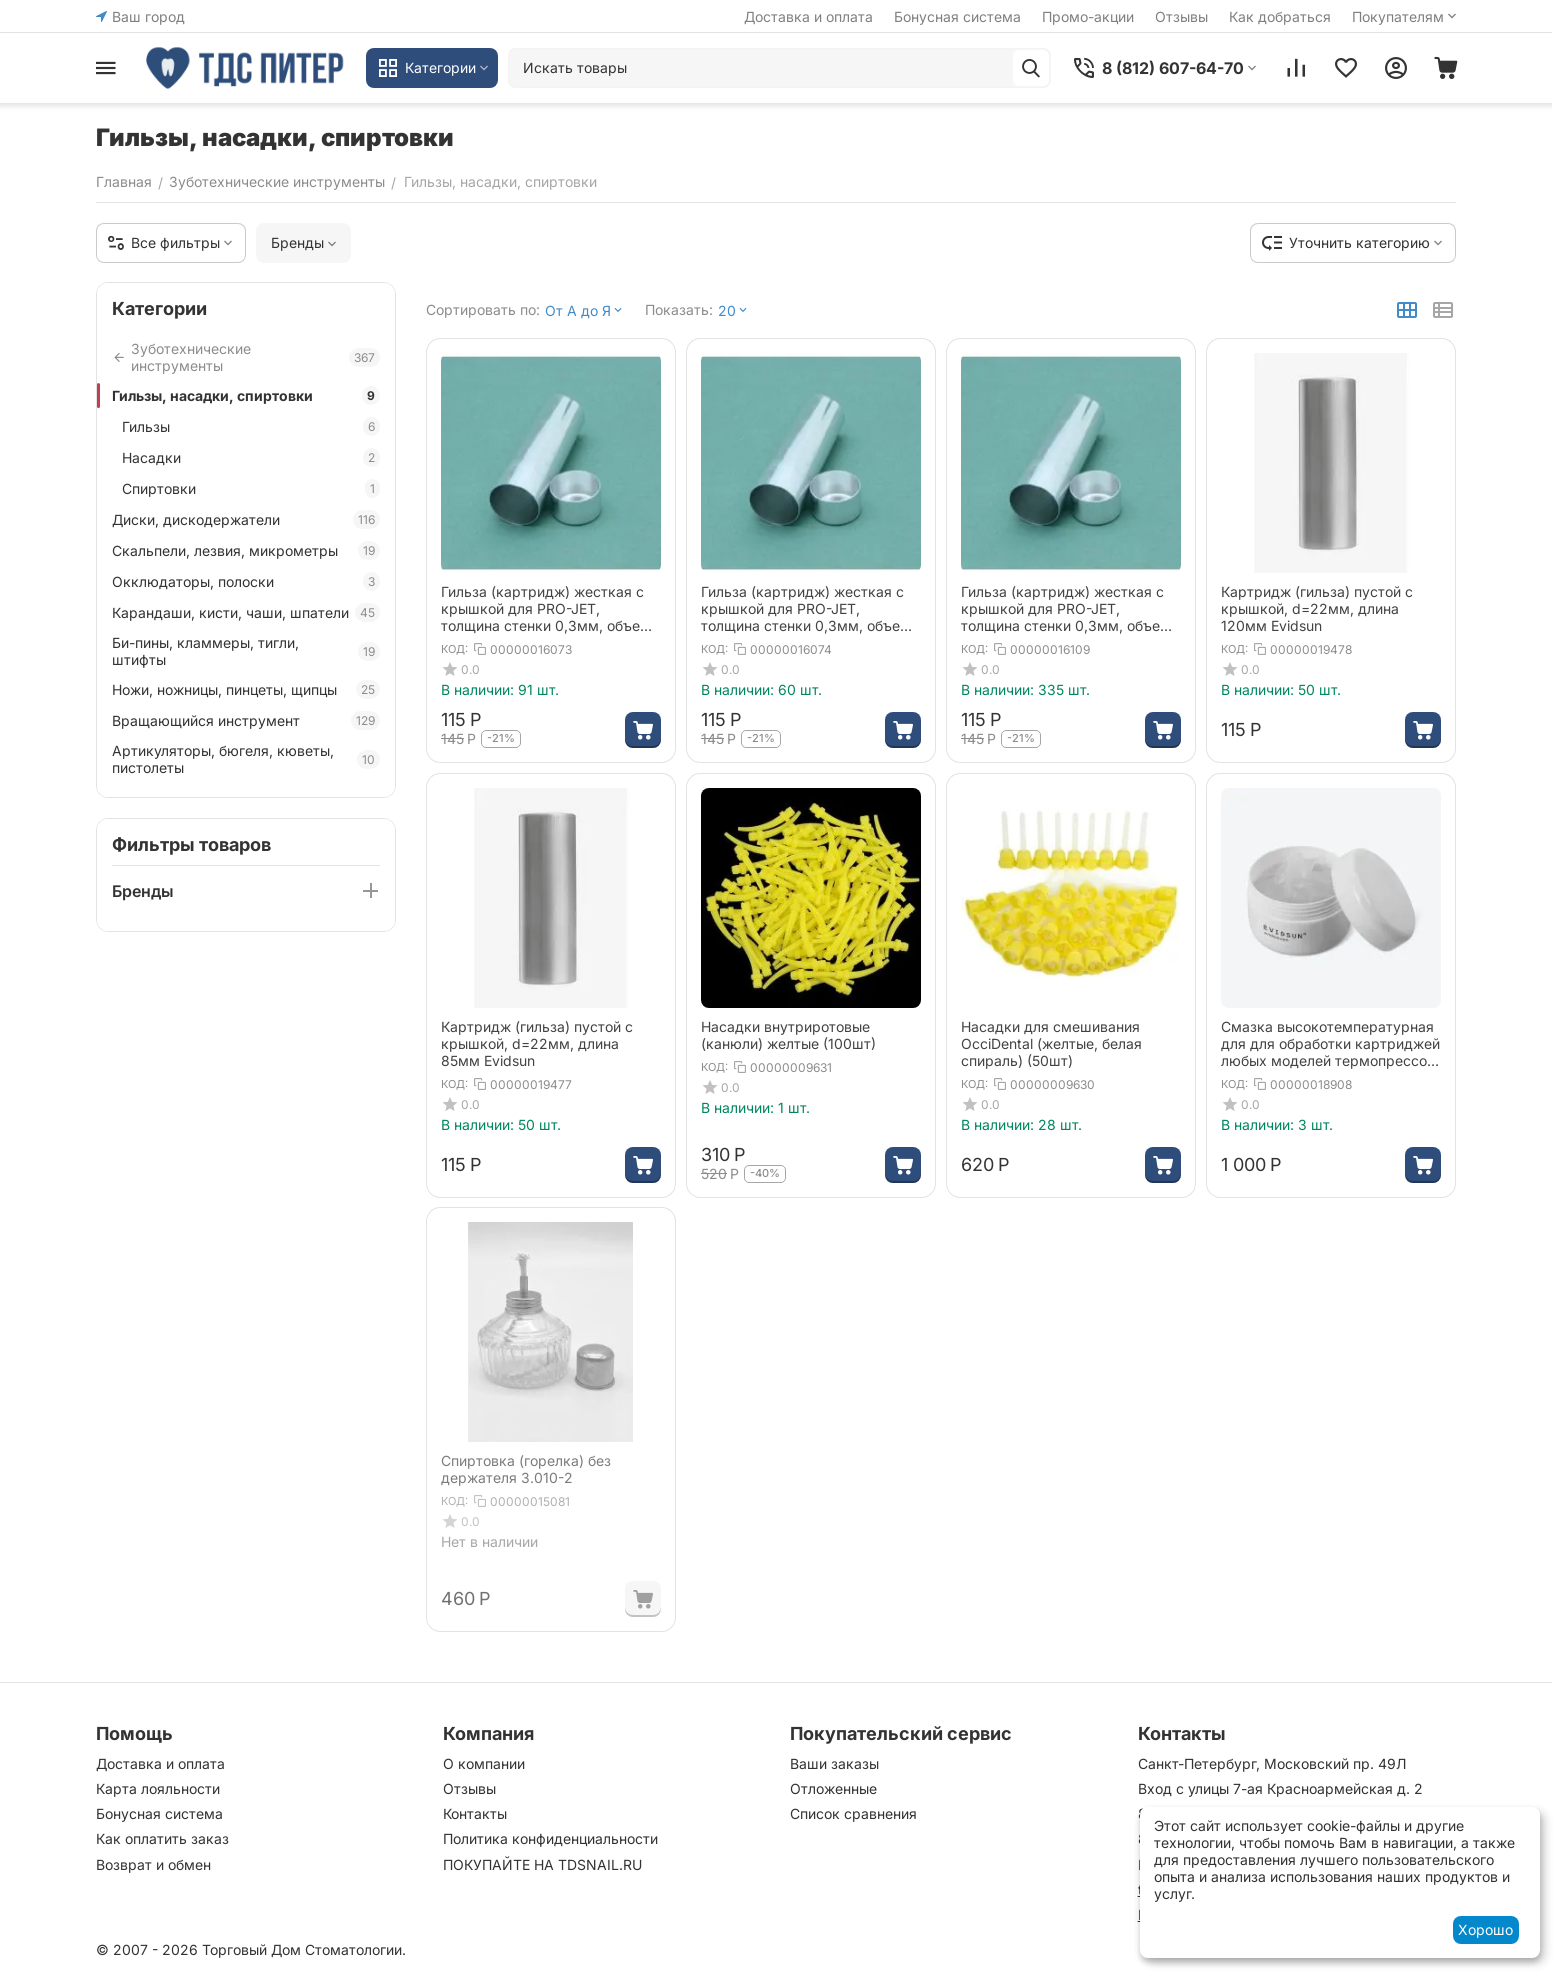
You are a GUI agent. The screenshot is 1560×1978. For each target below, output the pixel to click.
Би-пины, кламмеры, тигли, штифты (246, 651)
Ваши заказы (834, 1763)
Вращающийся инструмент (246, 720)
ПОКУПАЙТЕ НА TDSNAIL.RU (542, 1864)
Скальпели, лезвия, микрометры (246, 550)
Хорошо (1485, 1929)
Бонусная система (957, 16)
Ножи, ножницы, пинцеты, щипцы (246, 689)
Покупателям (1406, 16)
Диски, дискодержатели (246, 519)
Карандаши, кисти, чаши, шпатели (246, 612)
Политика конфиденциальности (550, 1838)
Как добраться (1280, 16)
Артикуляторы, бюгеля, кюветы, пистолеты (246, 759)
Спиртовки (251, 488)
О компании (484, 1763)
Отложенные (833, 1788)
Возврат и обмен (153, 1864)
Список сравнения (853, 1813)
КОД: (454, 649)
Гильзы (251, 426)
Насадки (251, 457)
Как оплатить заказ (162, 1838)
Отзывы (1181, 16)
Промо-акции (1088, 16)
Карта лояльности (158, 1788)
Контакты (475, 1813)
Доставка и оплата (808, 16)
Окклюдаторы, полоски (246, 581)
